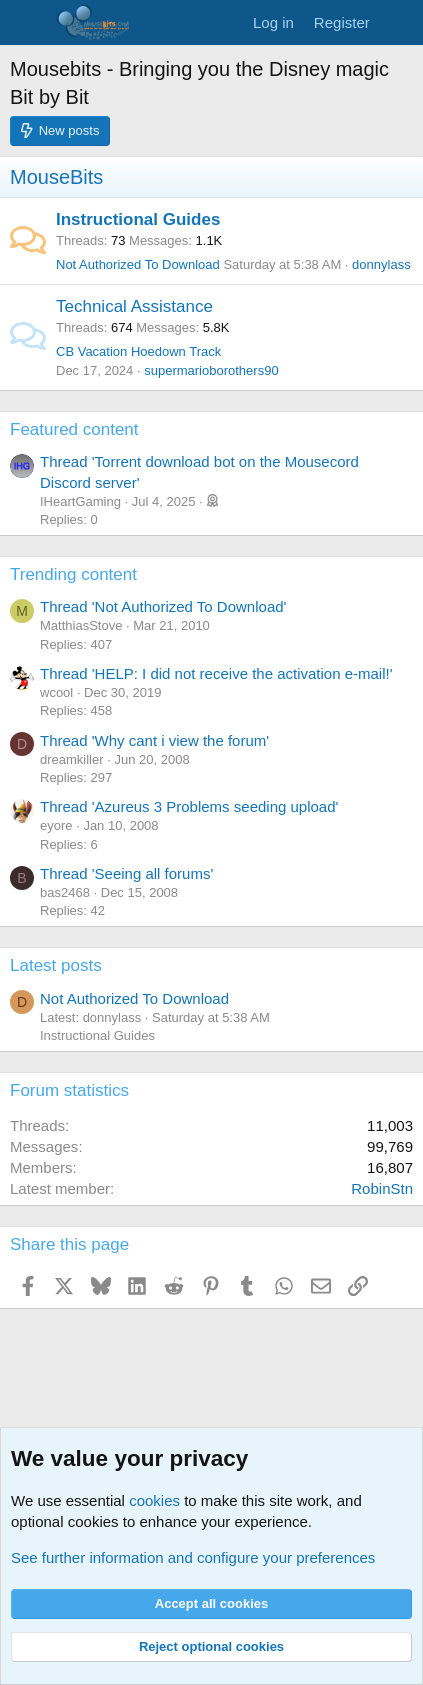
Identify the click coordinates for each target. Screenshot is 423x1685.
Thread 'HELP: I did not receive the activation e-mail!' (216, 673)
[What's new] (399, 22)
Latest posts (56, 965)
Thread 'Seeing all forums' (126, 873)
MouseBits (56, 177)
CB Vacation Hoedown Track (138, 351)
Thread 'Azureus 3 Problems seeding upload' (189, 806)
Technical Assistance (134, 306)
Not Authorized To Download (138, 264)
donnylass (381, 264)
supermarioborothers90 (211, 370)
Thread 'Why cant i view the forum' (154, 740)
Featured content (74, 429)
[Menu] (27, 23)
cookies (154, 1500)
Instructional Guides (138, 219)
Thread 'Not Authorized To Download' (163, 606)
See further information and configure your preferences (193, 1557)
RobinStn (382, 1188)
